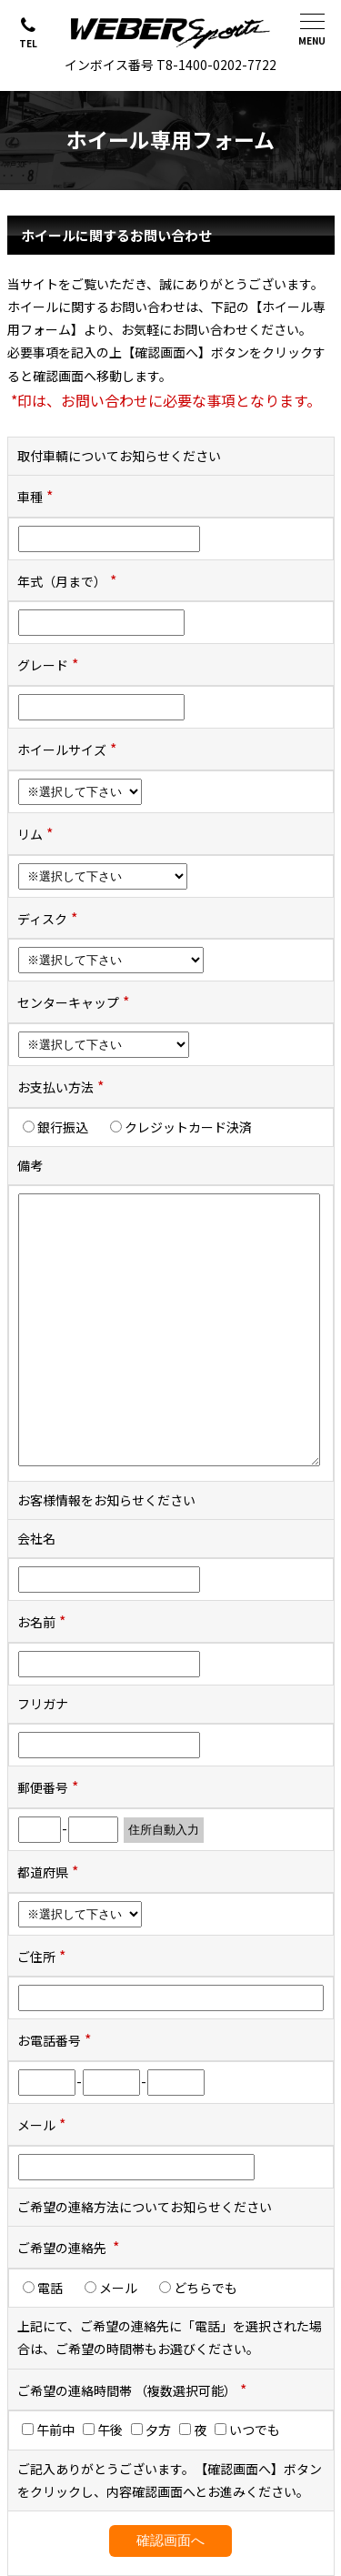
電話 (49, 2288)
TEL (28, 43)
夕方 (151, 2429)
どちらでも (204, 2288)
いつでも (247, 2429)
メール (117, 2288)
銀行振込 (62, 1127)
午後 (103, 2429)
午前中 (48, 2429)
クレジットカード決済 (187, 1127)
